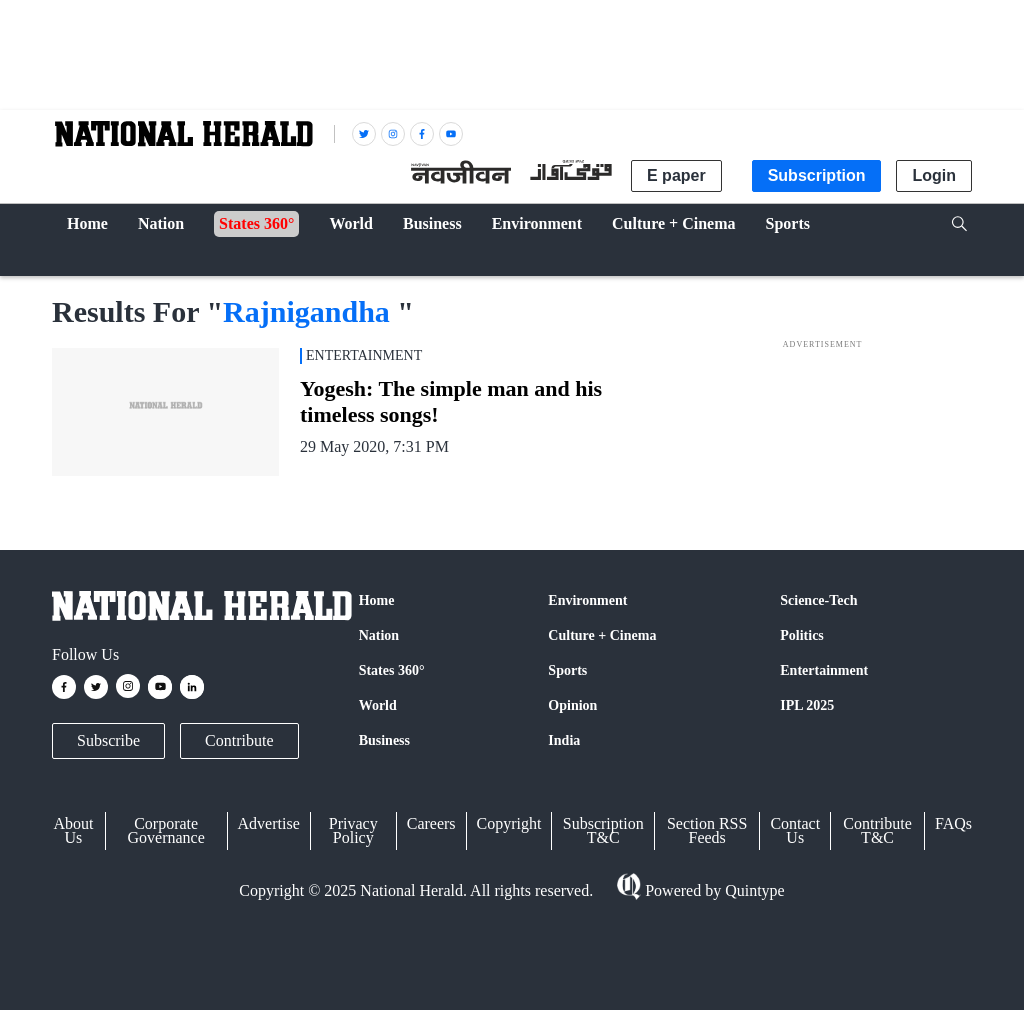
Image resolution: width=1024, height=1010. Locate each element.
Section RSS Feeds (707, 830)
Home (377, 600)
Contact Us (795, 830)
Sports (567, 670)
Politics (802, 635)
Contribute (239, 740)
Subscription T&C (603, 830)
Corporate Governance (166, 830)
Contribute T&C (877, 830)
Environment (587, 600)
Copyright (509, 823)
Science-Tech (818, 600)
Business (384, 740)
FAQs (953, 823)
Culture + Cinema (602, 635)
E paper (676, 175)
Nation (379, 635)
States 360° (392, 670)
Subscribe (108, 740)
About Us (73, 830)
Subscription (817, 175)
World (378, 705)
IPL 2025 (807, 705)
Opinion (572, 705)
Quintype (753, 890)
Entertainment (824, 670)
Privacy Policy (353, 830)
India (564, 740)
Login (934, 175)
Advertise (269, 823)
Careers (431, 823)
